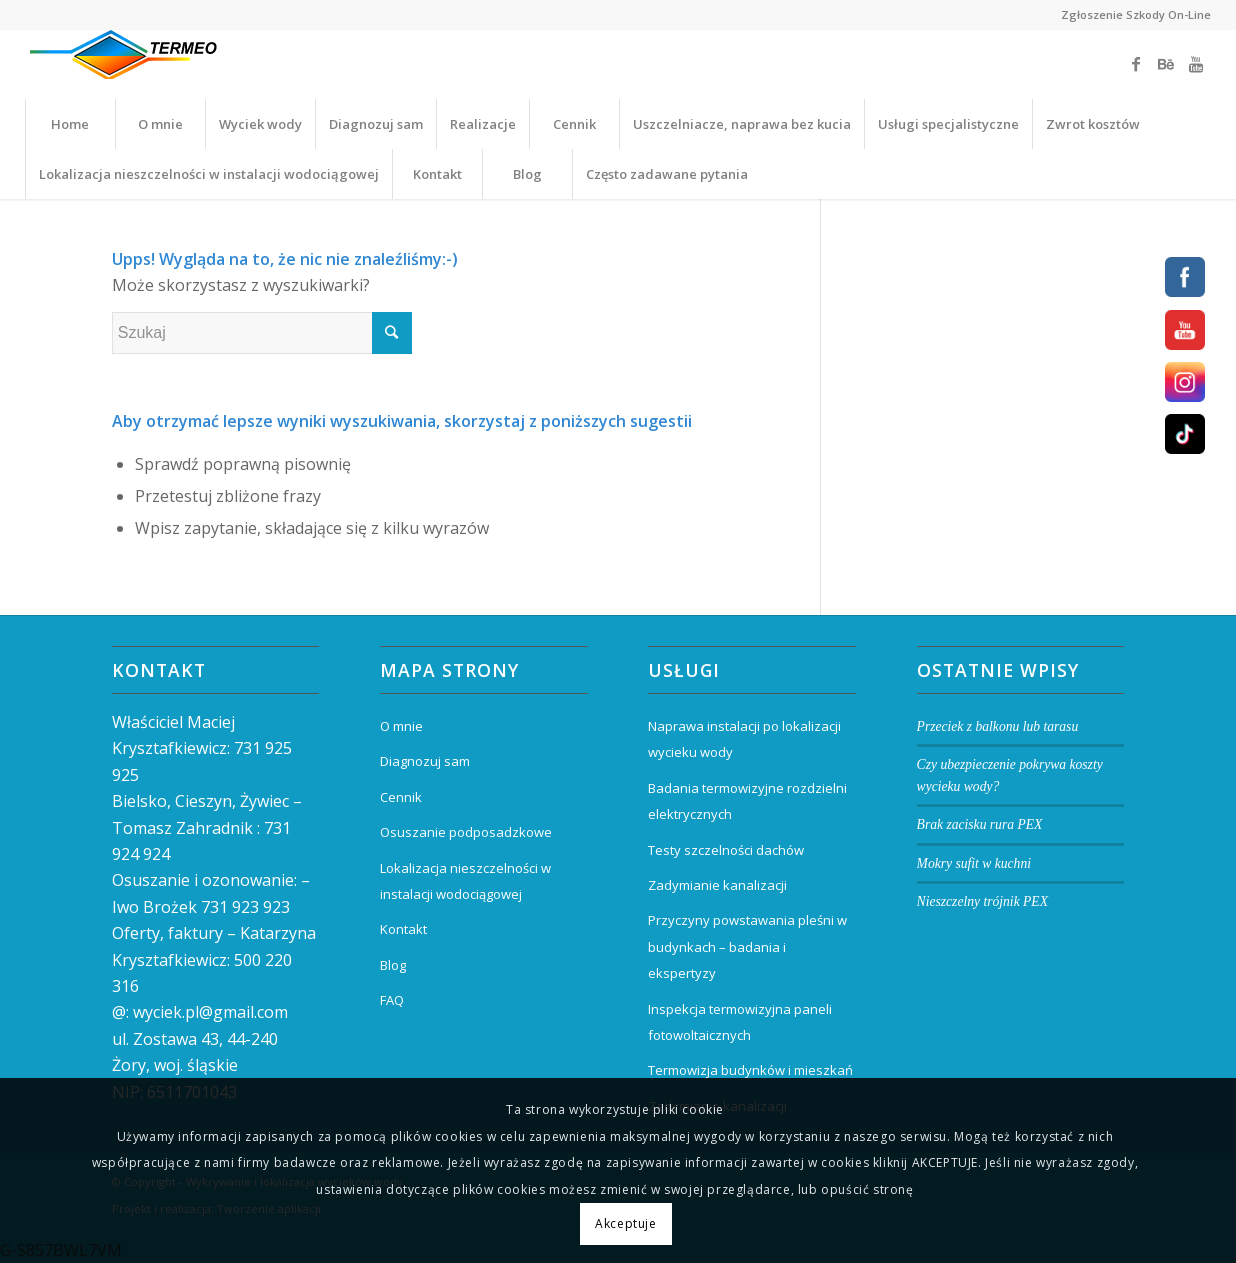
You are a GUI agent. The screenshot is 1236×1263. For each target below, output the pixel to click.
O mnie (401, 726)
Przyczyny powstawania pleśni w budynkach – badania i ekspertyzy (747, 946)
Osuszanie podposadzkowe (466, 832)
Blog (393, 965)
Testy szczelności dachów (726, 850)
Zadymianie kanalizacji (717, 885)
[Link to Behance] (1166, 64)
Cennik (401, 797)
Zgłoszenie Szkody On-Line (1136, 14)
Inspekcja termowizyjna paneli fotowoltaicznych (740, 1022)
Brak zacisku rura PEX (980, 824)
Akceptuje (625, 1223)
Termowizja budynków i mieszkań (750, 1070)
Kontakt (403, 929)
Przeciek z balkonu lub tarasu (998, 726)
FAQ (392, 1000)
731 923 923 (245, 907)
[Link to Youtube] (1196, 64)
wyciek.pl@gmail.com (210, 1012)
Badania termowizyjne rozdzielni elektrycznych (747, 801)
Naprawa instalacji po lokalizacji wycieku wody (744, 739)
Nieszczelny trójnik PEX (982, 901)
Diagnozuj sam (425, 761)
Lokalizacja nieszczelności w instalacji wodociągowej (465, 881)
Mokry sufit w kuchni (974, 863)
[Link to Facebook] (1136, 64)
